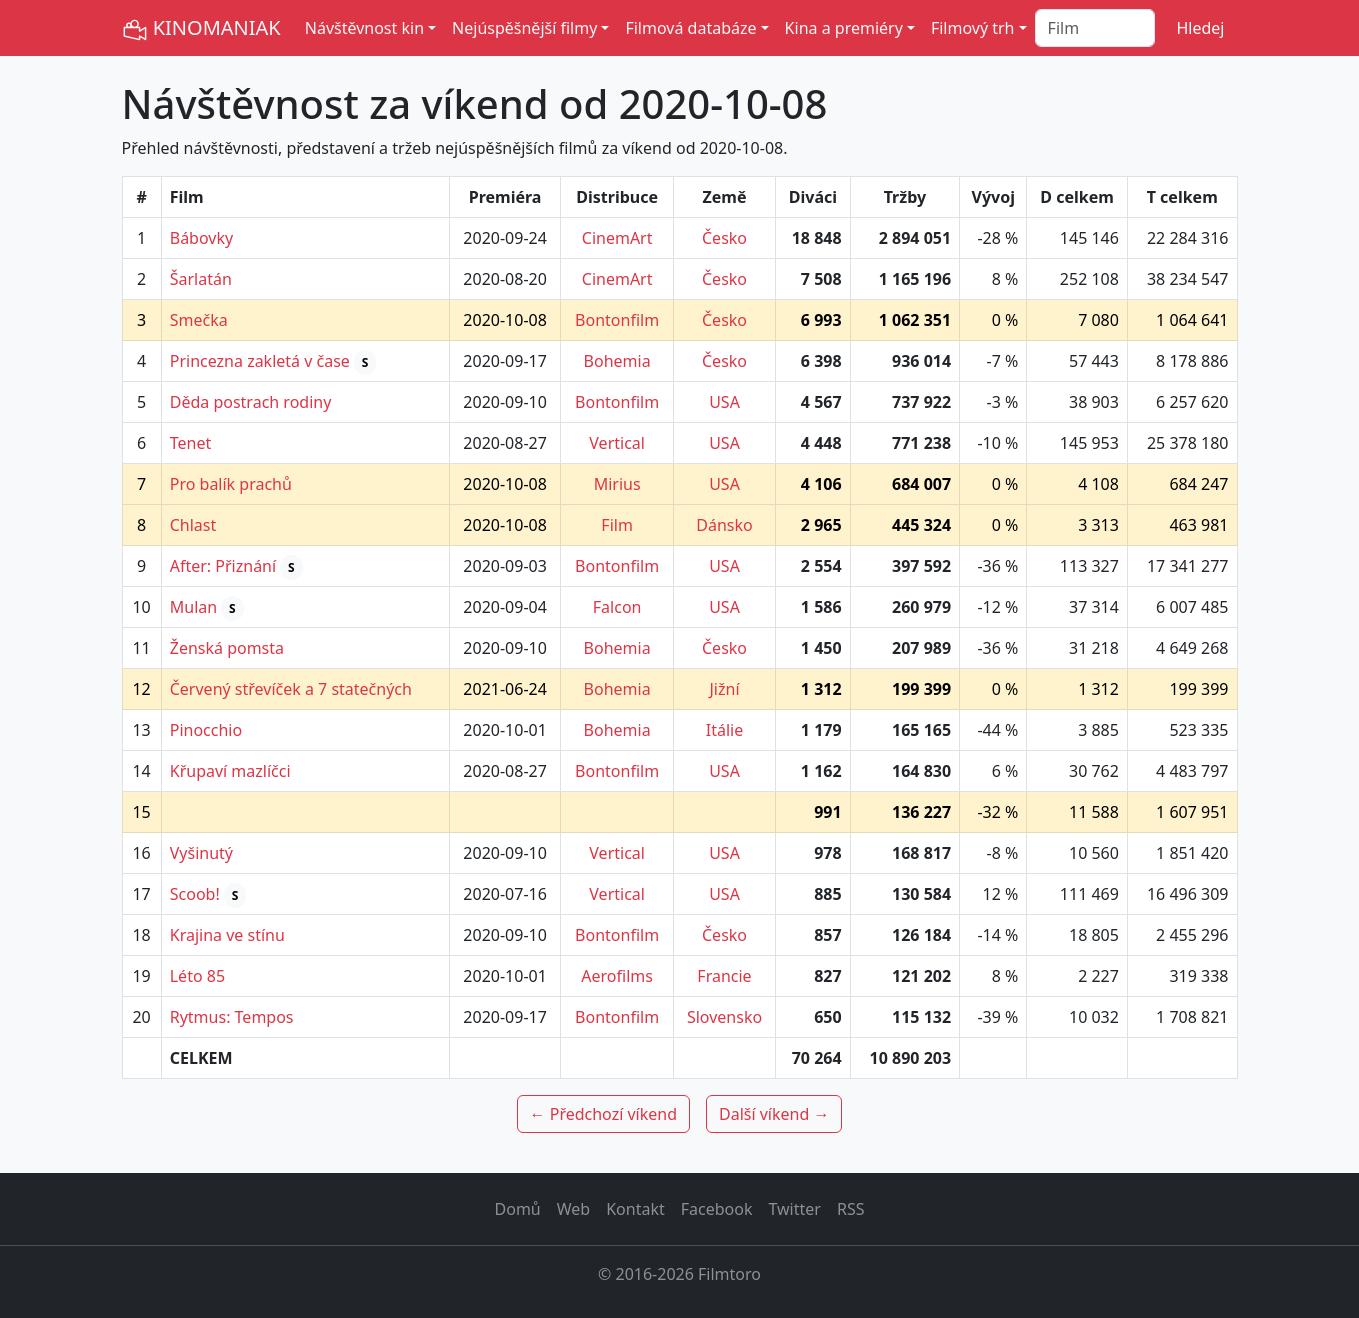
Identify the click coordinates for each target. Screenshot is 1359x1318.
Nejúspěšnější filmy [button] (524, 28)
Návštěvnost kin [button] (364, 28)
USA (724, 402)
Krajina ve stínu (227, 935)
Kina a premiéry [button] (844, 28)
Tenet (191, 443)
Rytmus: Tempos (232, 1017)
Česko (724, 238)
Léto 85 (197, 976)
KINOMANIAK (201, 28)
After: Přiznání (223, 566)
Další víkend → (774, 1114)
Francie (724, 976)
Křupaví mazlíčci (230, 771)
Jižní (724, 689)
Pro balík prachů (231, 484)
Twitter (794, 1209)
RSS (851, 1209)
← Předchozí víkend (603, 1114)
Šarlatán (201, 279)
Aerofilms (617, 976)
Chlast (193, 525)
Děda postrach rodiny (251, 402)
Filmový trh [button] (973, 28)
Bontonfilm (617, 320)
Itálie (724, 730)
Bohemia (617, 361)
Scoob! (195, 894)
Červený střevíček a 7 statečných (291, 689)
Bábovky (201, 238)
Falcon (617, 607)
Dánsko (724, 525)
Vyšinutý (201, 853)
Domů (518, 1209)
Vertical (617, 443)
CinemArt (617, 238)
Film (617, 525)
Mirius (617, 484)
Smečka (199, 320)
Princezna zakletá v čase (260, 361)
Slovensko (724, 1017)
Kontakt (635, 1209)
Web (573, 1209)
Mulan (193, 607)
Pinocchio (206, 730)
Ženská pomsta (227, 648)
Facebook (717, 1209)
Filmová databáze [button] (690, 28)
